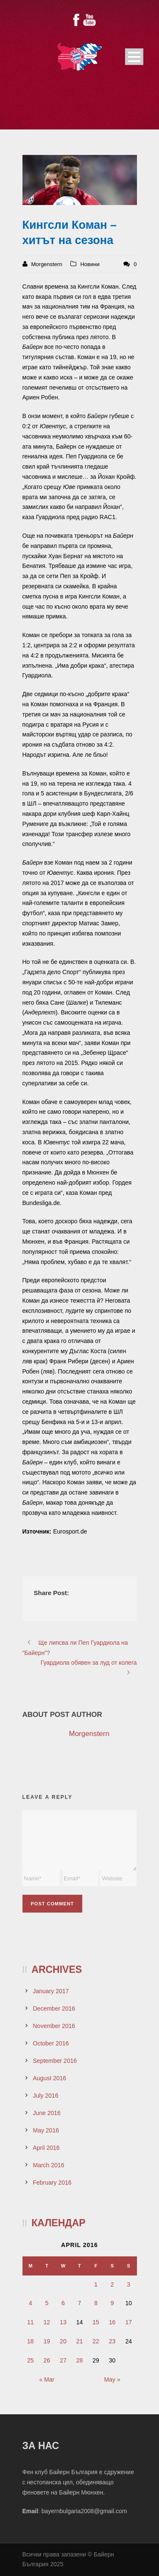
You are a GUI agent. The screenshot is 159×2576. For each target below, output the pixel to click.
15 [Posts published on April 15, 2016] (95, 2322)
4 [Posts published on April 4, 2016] (30, 2303)
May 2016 (46, 2130)
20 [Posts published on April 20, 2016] (63, 2341)
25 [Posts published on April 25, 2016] (30, 2360)
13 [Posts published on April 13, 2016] (63, 2322)
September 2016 (55, 2060)
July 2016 (46, 2095)
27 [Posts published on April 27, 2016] (63, 2360)
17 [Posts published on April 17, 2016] (128, 2322)
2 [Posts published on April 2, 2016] (112, 2284)
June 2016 (47, 2113)
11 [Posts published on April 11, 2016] (30, 2322)
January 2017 (51, 1991)
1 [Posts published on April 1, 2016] (96, 2284)
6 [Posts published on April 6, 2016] (63, 2303)
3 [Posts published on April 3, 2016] (128, 2284)
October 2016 (51, 2043)
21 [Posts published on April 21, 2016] (79, 2341)
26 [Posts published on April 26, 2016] (47, 2360)
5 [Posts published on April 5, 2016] (46, 2303)
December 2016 (54, 2008)
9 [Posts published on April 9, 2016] (112, 2303)
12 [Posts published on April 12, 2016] (47, 2322)
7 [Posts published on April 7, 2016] (79, 2303)
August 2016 (50, 2078)
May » (112, 2379)
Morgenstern (46, 264)
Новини (89, 264)
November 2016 (54, 2026)
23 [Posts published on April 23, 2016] (112, 2341)
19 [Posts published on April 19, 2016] (47, 2341)
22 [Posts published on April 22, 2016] (95, 2341)
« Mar (46, 2379)
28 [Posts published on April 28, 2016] (79, 2360)
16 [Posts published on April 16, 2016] (112, 2322)
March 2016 (48, 2165)
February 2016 (52, 2182)
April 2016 (46, 2147)
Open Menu (134, 56)
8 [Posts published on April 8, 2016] (96, 2303)
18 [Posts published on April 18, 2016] (30, 2341)
